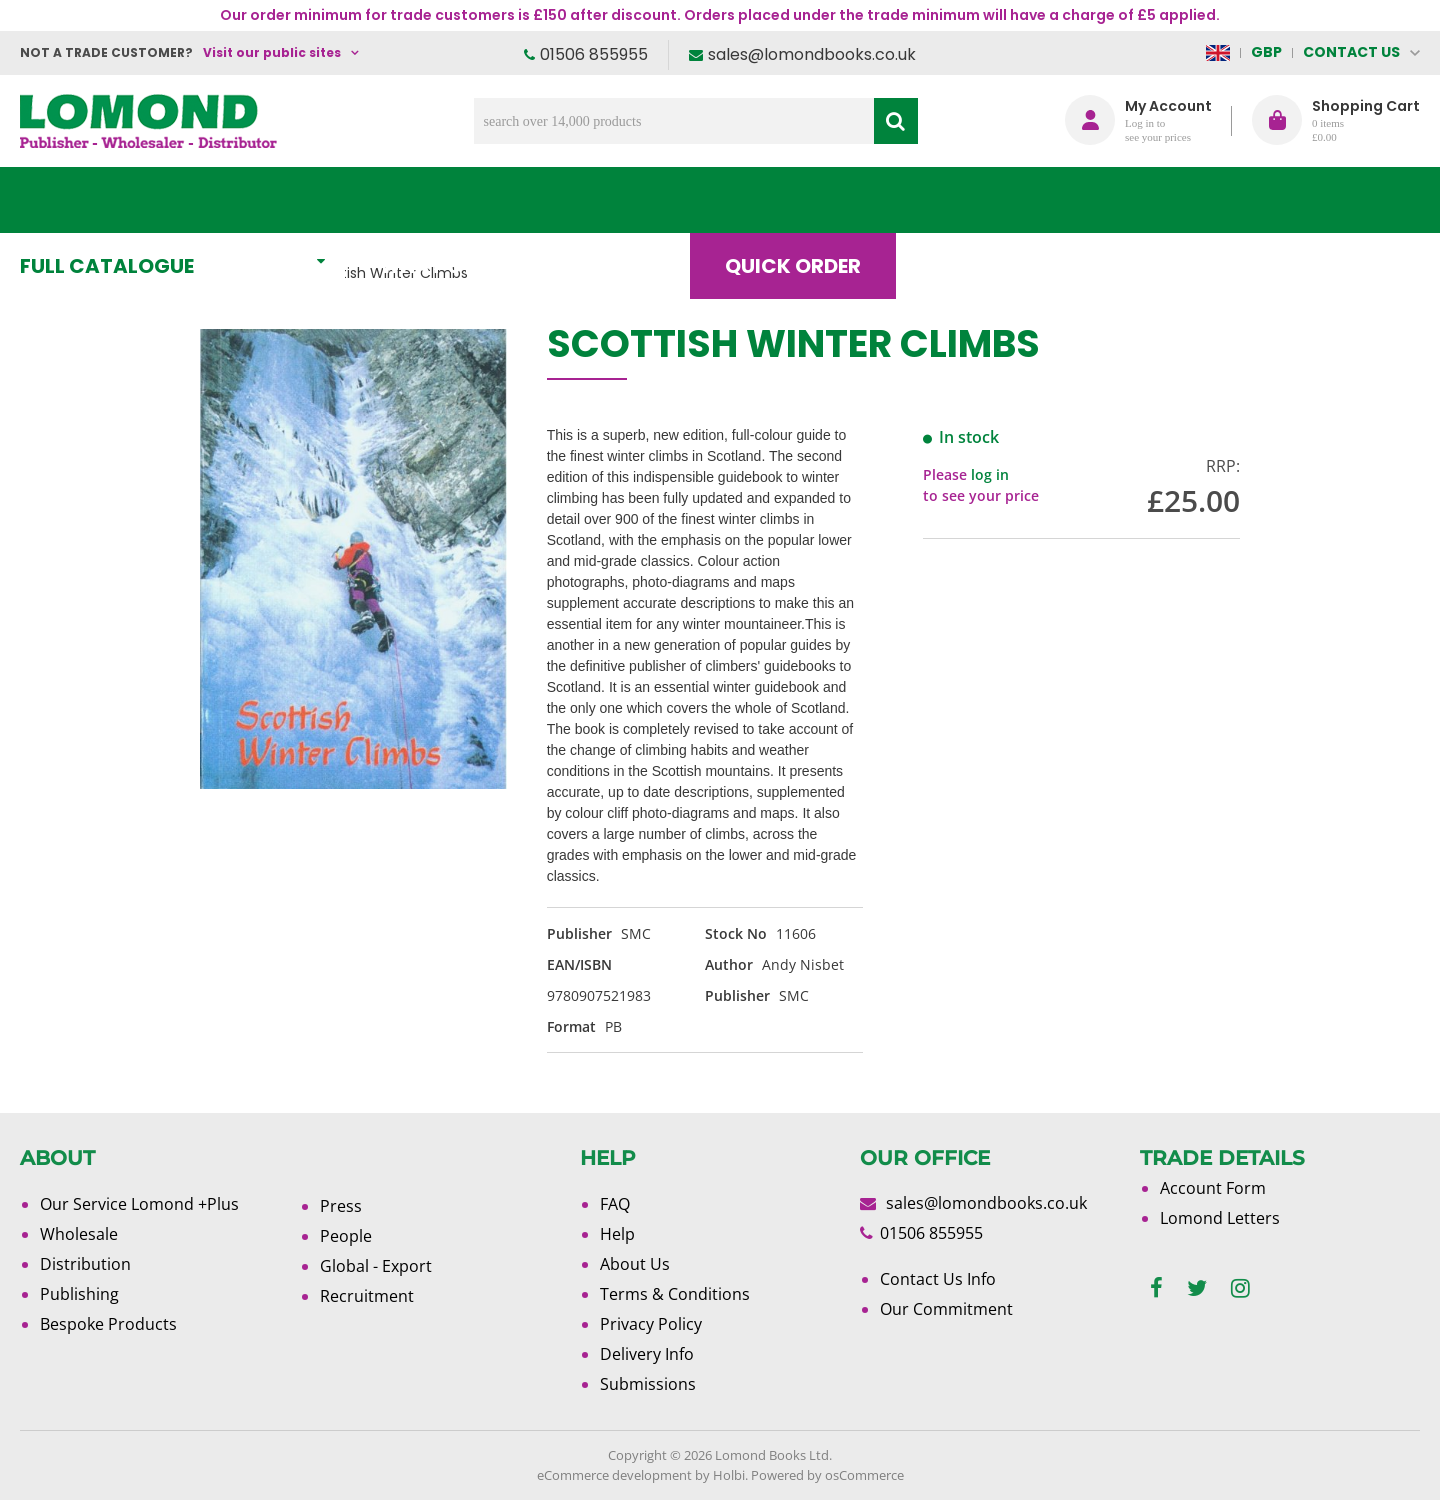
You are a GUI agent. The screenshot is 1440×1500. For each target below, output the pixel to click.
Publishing (79, 1294)
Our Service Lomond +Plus (139, 1204)
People (346, 1236)
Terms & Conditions (675, 1294)
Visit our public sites (272, 52)
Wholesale (79, 1234)
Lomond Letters (1220, 1218)
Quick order (809, 200)
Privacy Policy (651, 1324)
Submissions (648, 1384)
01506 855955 (594, 54)
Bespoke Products (108, 1324)
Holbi (729, 1475)
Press (341, 1206)
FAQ (615, 1204)
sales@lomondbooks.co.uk (812, 54)
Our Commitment (946, 1309)
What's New (465, 200)
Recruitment (367, 1296)
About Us (1123, 200)
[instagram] (1240, 1288)
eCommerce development (614, 1475)
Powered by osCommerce (827, 1475)
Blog (974, 200)
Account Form (1213, 1188)
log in (990, 474)
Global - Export (376, 1266)
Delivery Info (647, 1354)
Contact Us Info (938, 1279)
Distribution (85, 1264)
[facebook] (1156, 1288)
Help (617, 1234)
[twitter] (1197, 1288)
